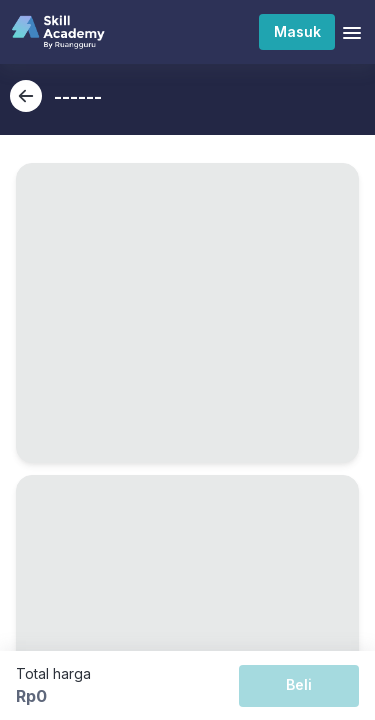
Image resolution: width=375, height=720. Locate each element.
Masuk (297, 31)
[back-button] (26, 96)
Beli (299, 684)
